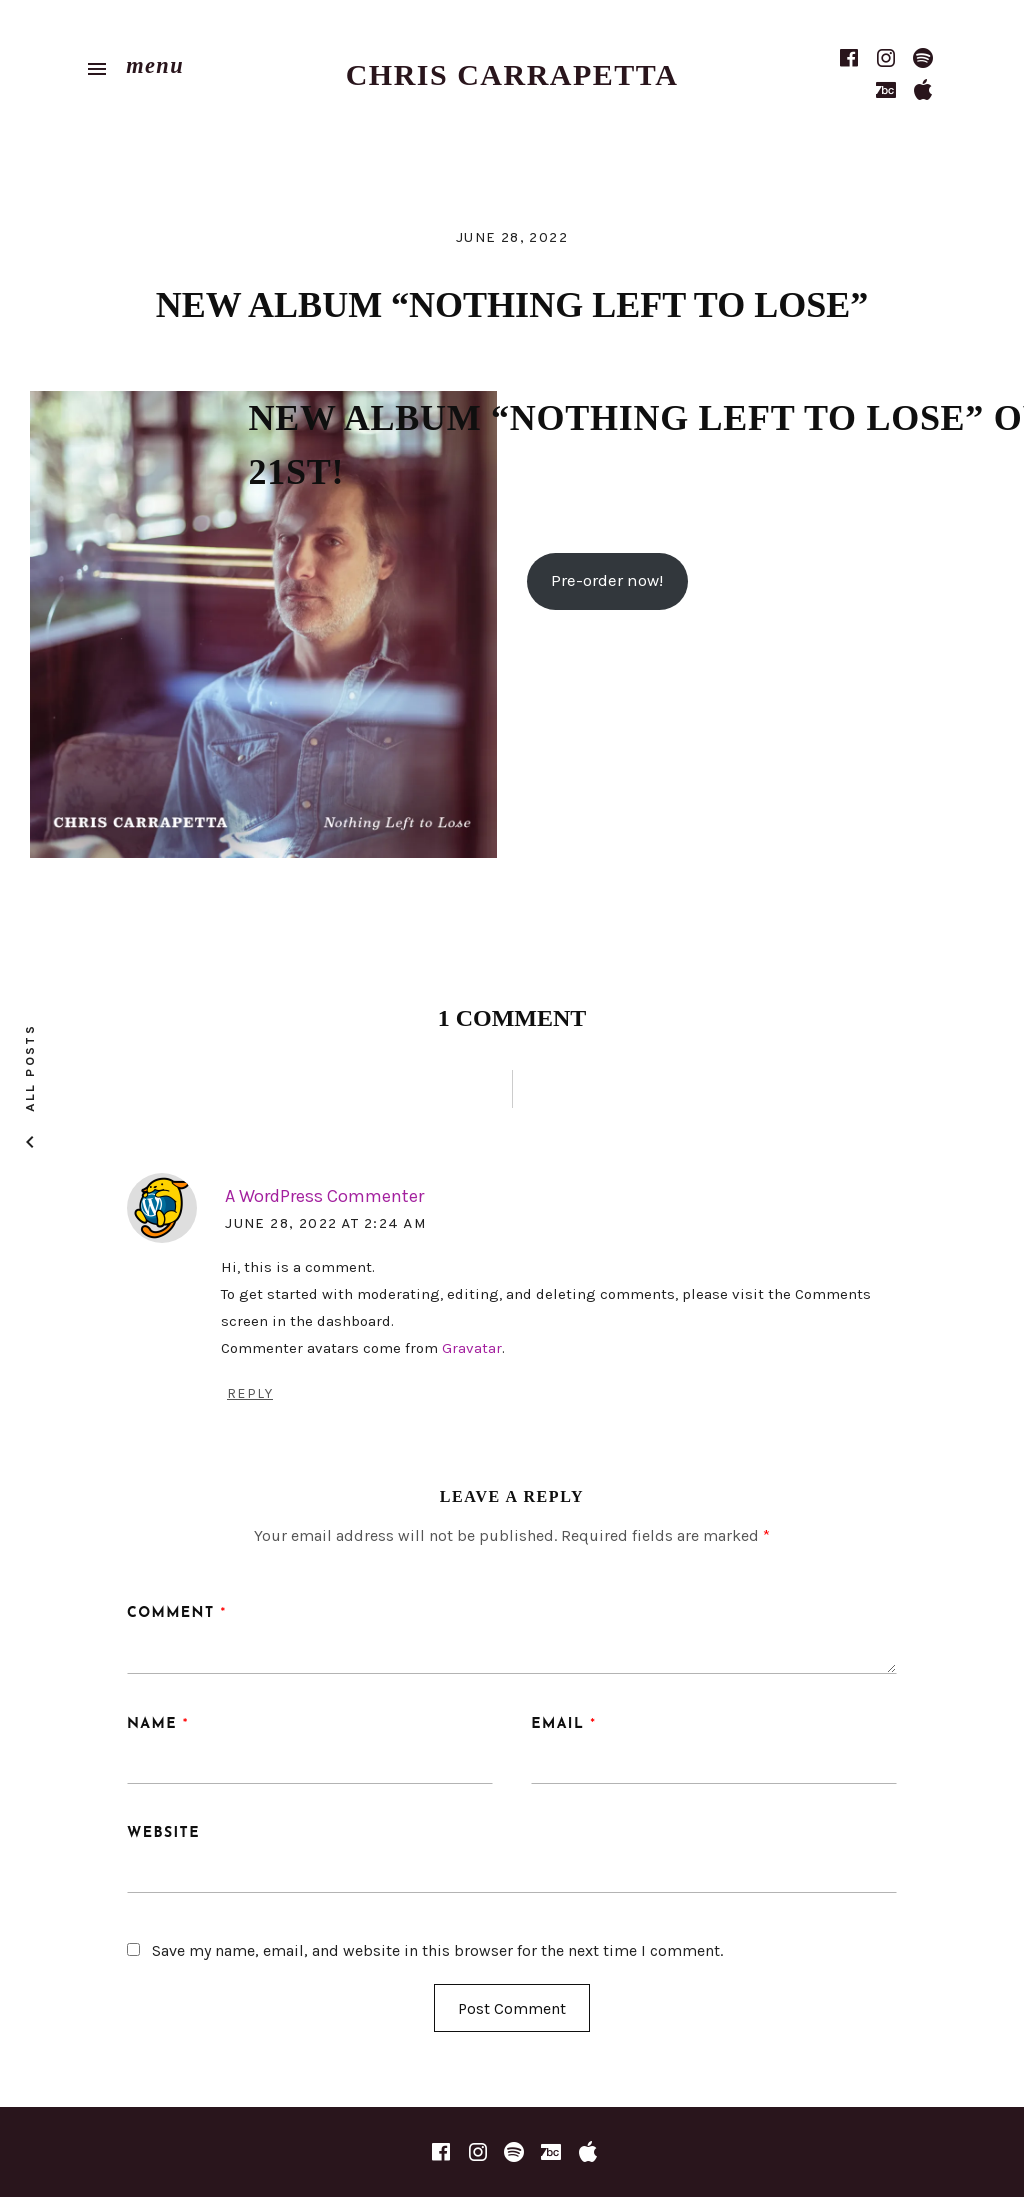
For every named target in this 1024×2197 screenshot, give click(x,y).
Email (563, 1724)
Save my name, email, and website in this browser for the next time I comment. (437, 1950)
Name (158, 1724)
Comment (177, 1613)
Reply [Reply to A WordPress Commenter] (250, 1393)
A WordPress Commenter (324, 1196)
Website (163, 1833)
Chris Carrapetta (512, 74)
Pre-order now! (607, 580)
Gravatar (472, 1348)
